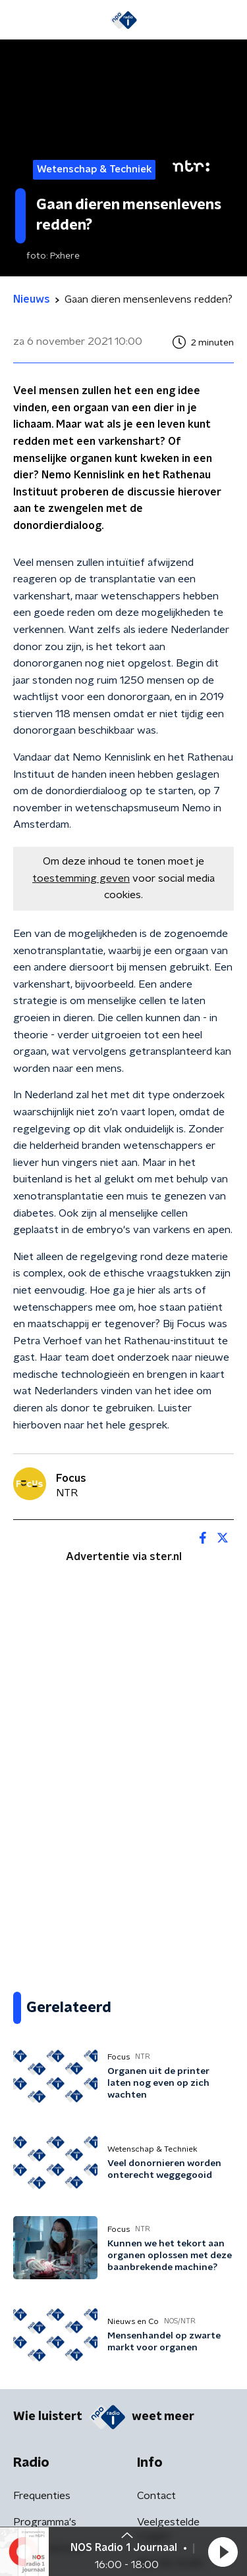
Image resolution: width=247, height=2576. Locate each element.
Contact (156, 2495)
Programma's (44, 2522)
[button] (223, 2552)
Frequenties (41, 2495)
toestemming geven (81, 878)
